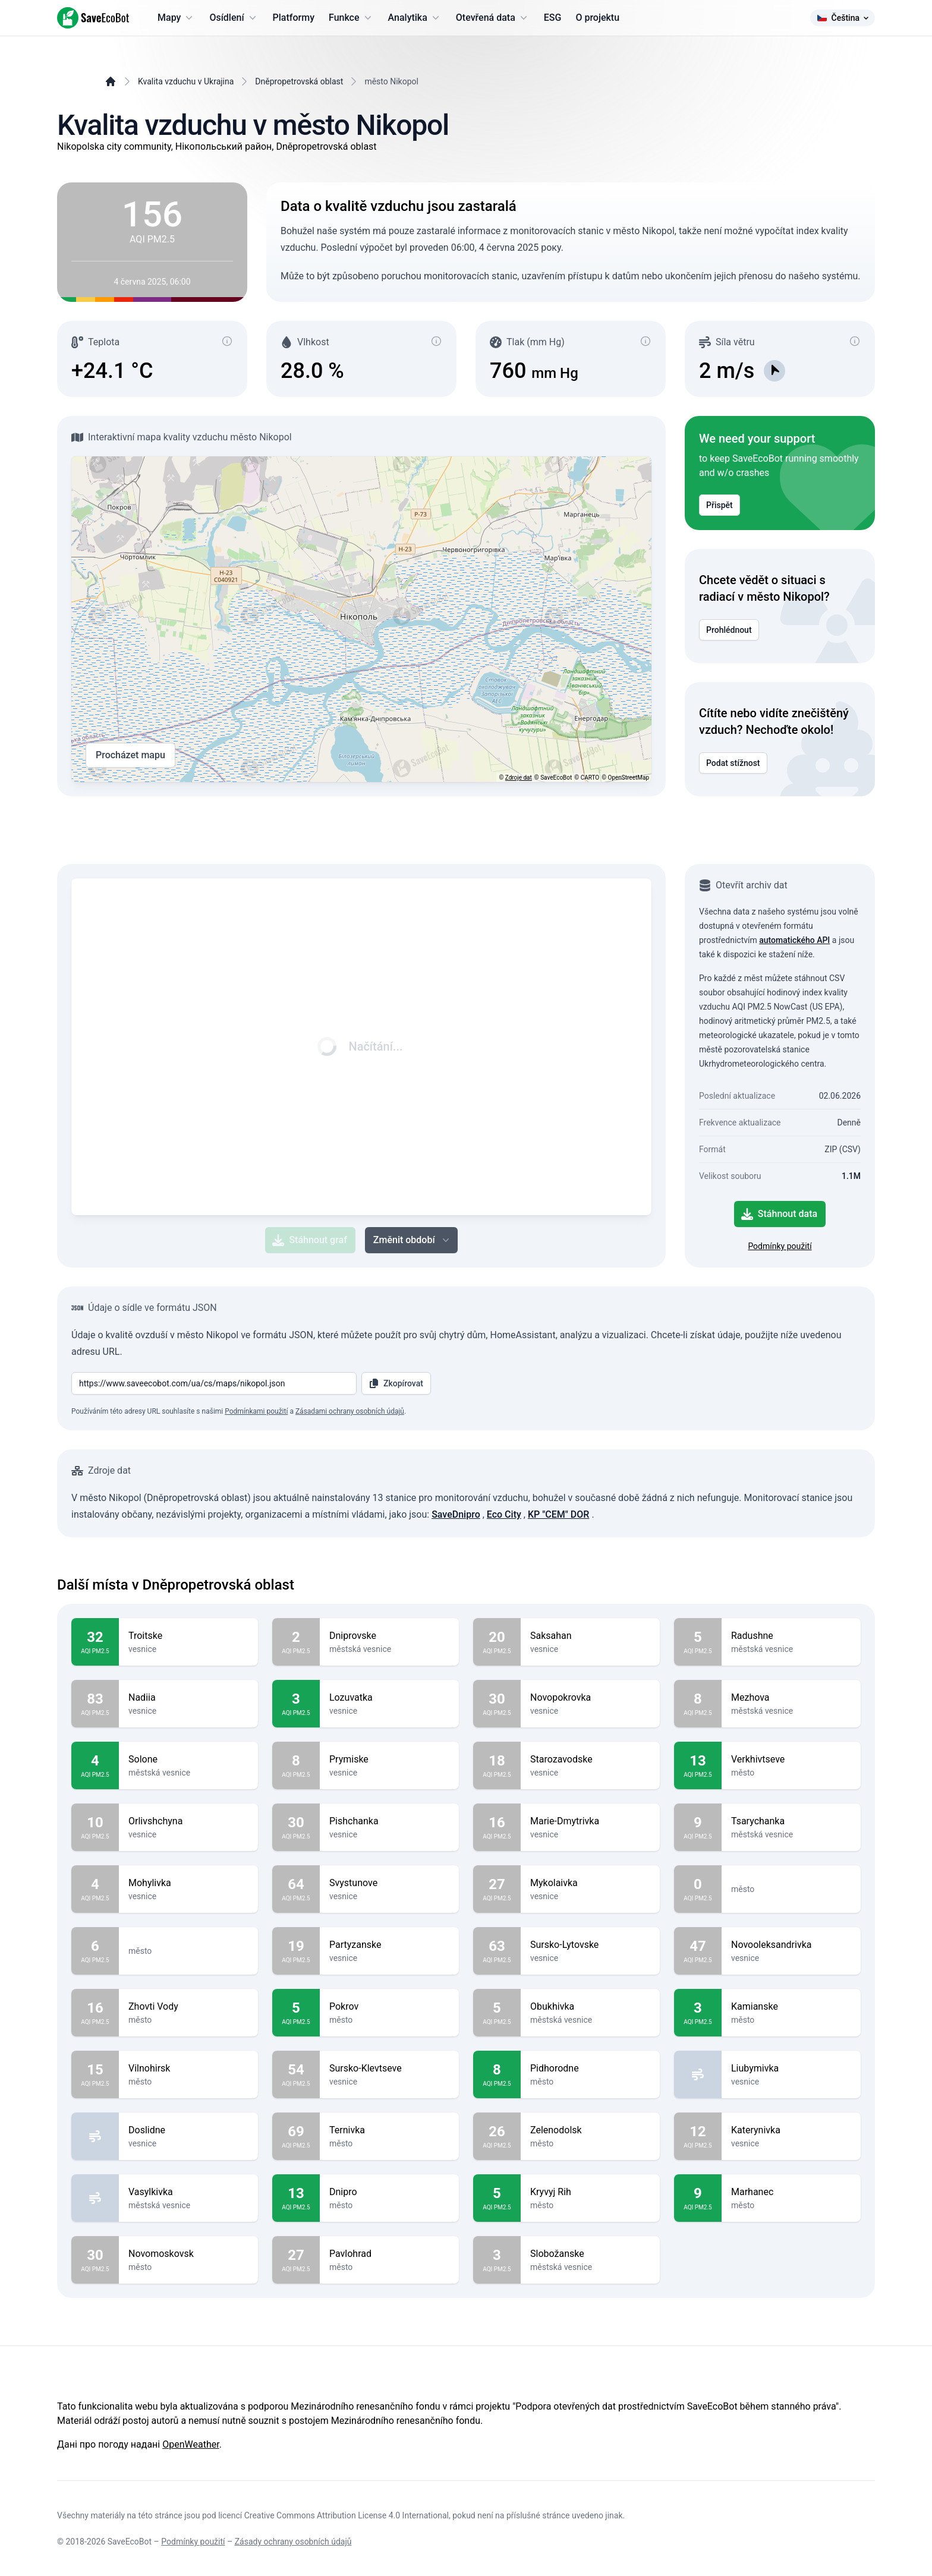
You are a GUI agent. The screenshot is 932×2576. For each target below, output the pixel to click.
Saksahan (590, 1636)
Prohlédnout (729, 630)
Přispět (719, 505)
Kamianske (791, 2007)
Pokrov (389, 2007)
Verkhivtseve (791, 1759)
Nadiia (188, 1698)
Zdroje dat (518, 777)
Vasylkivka (188, 2192)
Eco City (504, 1514)
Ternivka (389, 2130)
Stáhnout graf (309, 1240)
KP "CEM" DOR (559, 1514)
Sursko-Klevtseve (389, 2068)
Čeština (842, 18)
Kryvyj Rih (590, 2192)
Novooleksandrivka (791, 1945)
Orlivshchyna (188, 1821)
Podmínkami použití (256, 1411)
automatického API (794, 940)
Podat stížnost (733, 763)
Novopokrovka (590, 1698)
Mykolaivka (590, 1883)
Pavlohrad (389, 2254)
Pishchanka (389, 1821)
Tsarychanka (791, 1821)
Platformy (293, 17)
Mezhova (791, 1698)
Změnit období (412, 1240)
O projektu (597, 17)
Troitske (188, 1636)
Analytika (415, 18)
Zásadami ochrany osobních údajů (349, 1411)
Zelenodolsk (590, 2130)
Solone (188, 1759)
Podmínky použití (779, 1246)
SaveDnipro (456, 1514)
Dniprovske (389, 1636)
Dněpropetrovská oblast (299, 81)
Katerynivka (791, 2130)
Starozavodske (590, 1759)
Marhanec (791, 2192)
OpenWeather (190, 2444)
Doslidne (188, 2130)
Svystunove (389, 1883)
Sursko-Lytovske (590, 1945)
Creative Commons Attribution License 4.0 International (346, 2515)
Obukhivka (590, 2007)
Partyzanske (389, 1945)
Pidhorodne (590, 2068)
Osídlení (233, 18)
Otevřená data (493, 18)
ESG (553, 17)
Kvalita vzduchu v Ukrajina (186, 81)
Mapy (176, 18)
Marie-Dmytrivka (590, 1821)
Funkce (351, 18)
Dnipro (389, 2192)
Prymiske (389, 1759)
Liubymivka (791, 2068)
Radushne (791, 1636)
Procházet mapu (130, 755)
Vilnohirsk (188, 2068)
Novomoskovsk (188, 2254)
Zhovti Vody (188, 2007)
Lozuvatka (389, 1698)
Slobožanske (590, 2254)
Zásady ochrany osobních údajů (293, 2541)
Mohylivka (188, 1883)
